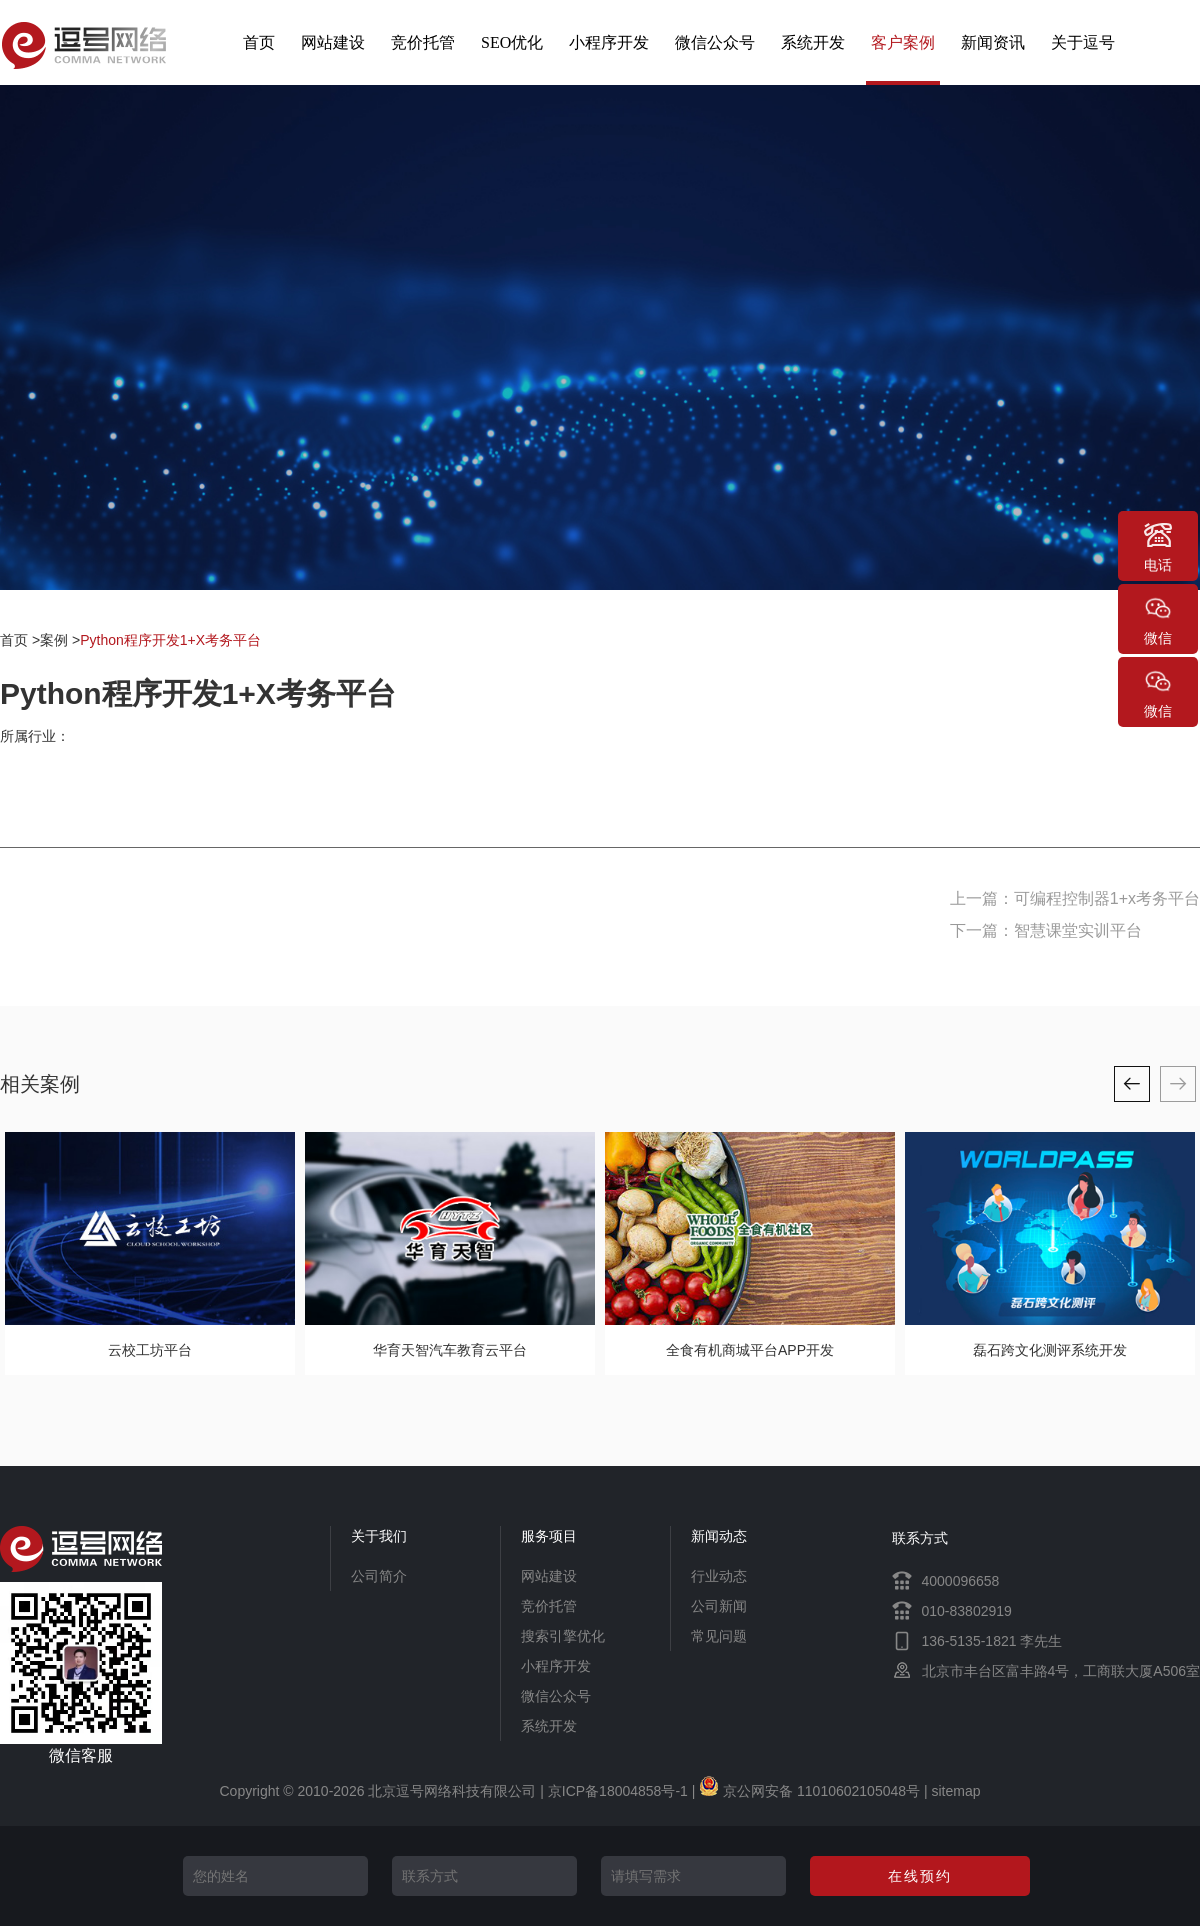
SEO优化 (512, 42)
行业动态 (719, 1576)
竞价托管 (423, 42)
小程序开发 (609, 42)
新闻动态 (719, 1536)
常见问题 (719, 1636)
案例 (54, 640)
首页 (259, 42)
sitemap (955, 1791)
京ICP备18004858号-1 (618, 1791)
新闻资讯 (993, 42)
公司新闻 (719, 1606)
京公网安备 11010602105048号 (809, 1791)
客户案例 (903, 42)
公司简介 (379, 1576)
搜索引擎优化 (563, 1636)
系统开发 (813, 42)
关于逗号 (1083, 42)
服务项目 (549, 1536)
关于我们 (379, 1536)
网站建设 (333, 42)
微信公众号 (715, 42)
